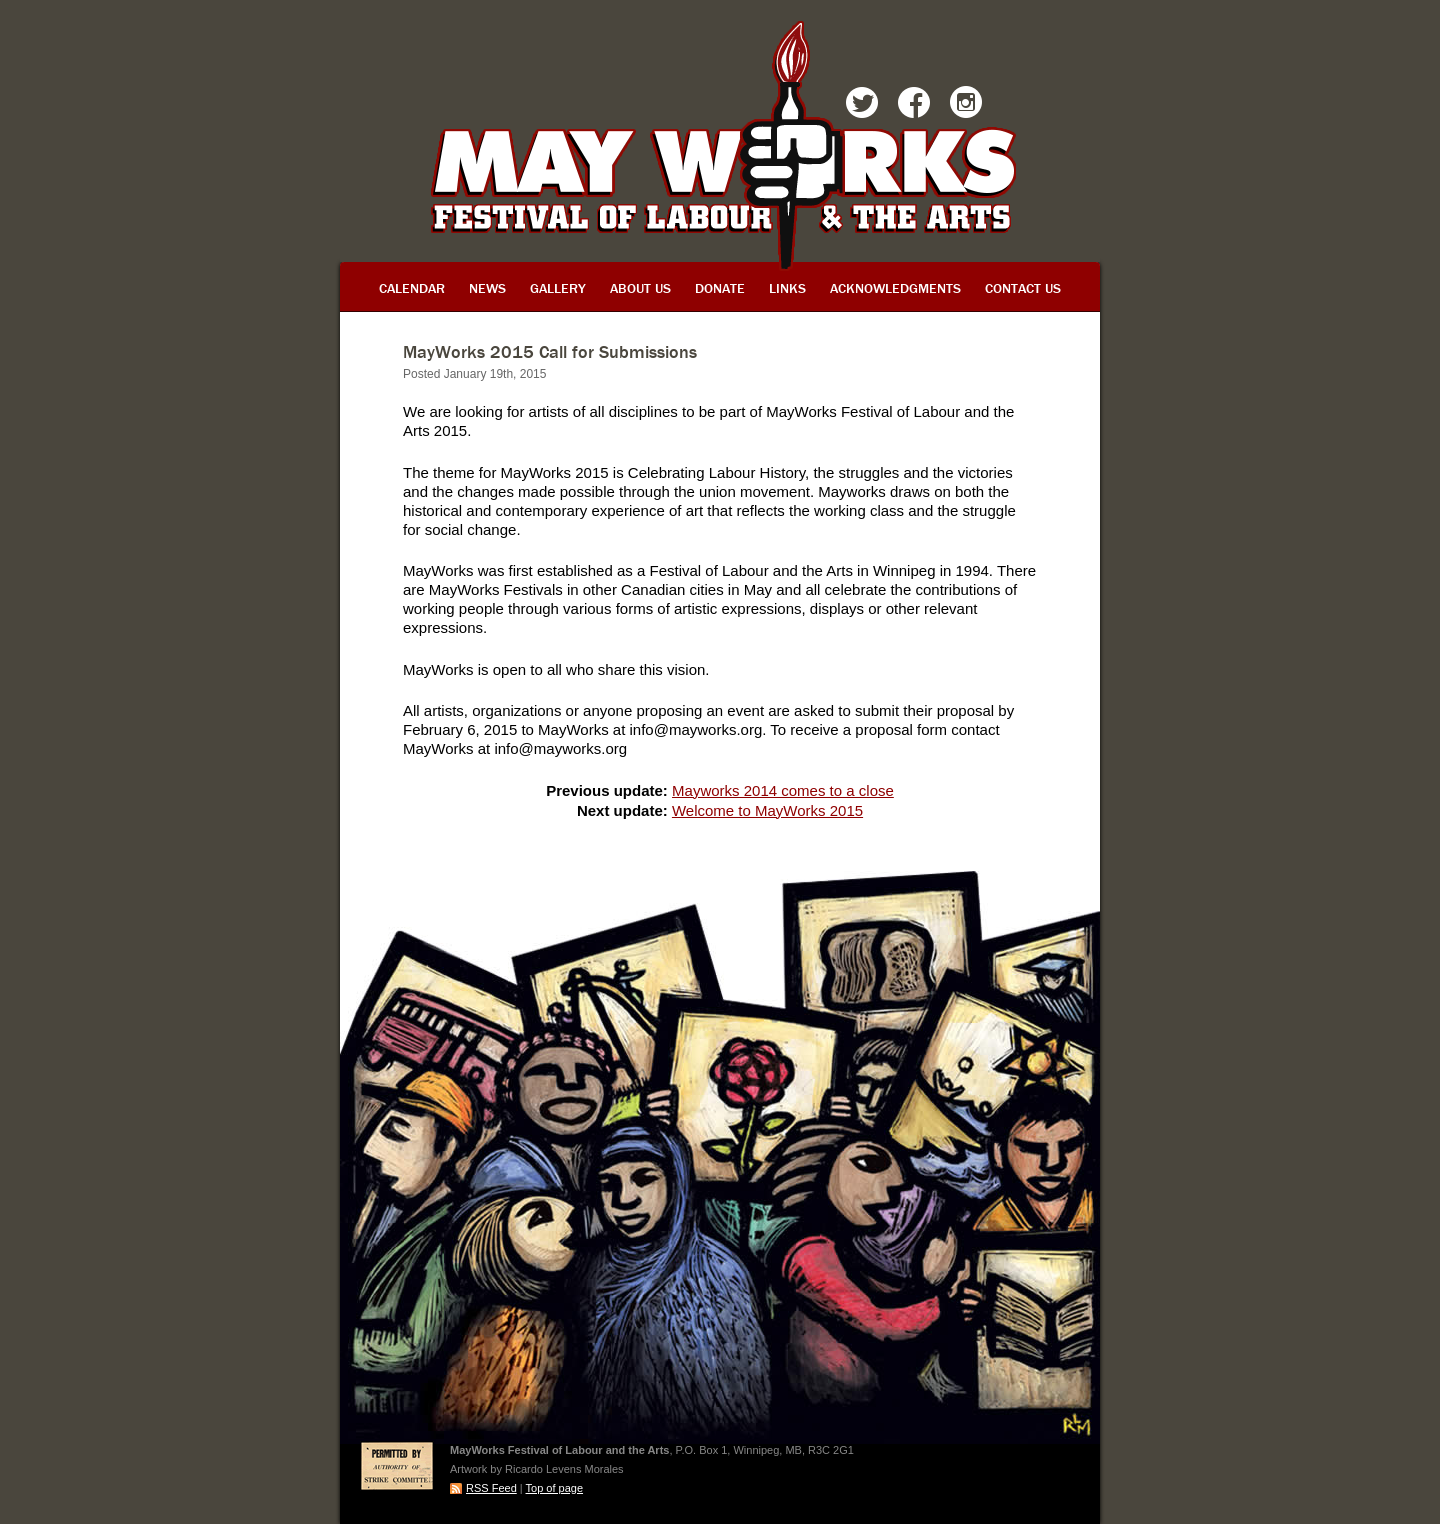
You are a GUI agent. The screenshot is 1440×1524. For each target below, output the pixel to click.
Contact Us (1023, 288)
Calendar (412, 288)
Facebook (914, 106)
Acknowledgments (895, 288)
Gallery (558, 288)
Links (787, 288)
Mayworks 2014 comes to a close (783, 790)
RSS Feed (491, 1488)
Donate (720, 288)
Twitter (862, 106)
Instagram (966, 106)
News (487, 288)
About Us (640, 288)
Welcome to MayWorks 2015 (767, 810)
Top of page (555, 1488)
